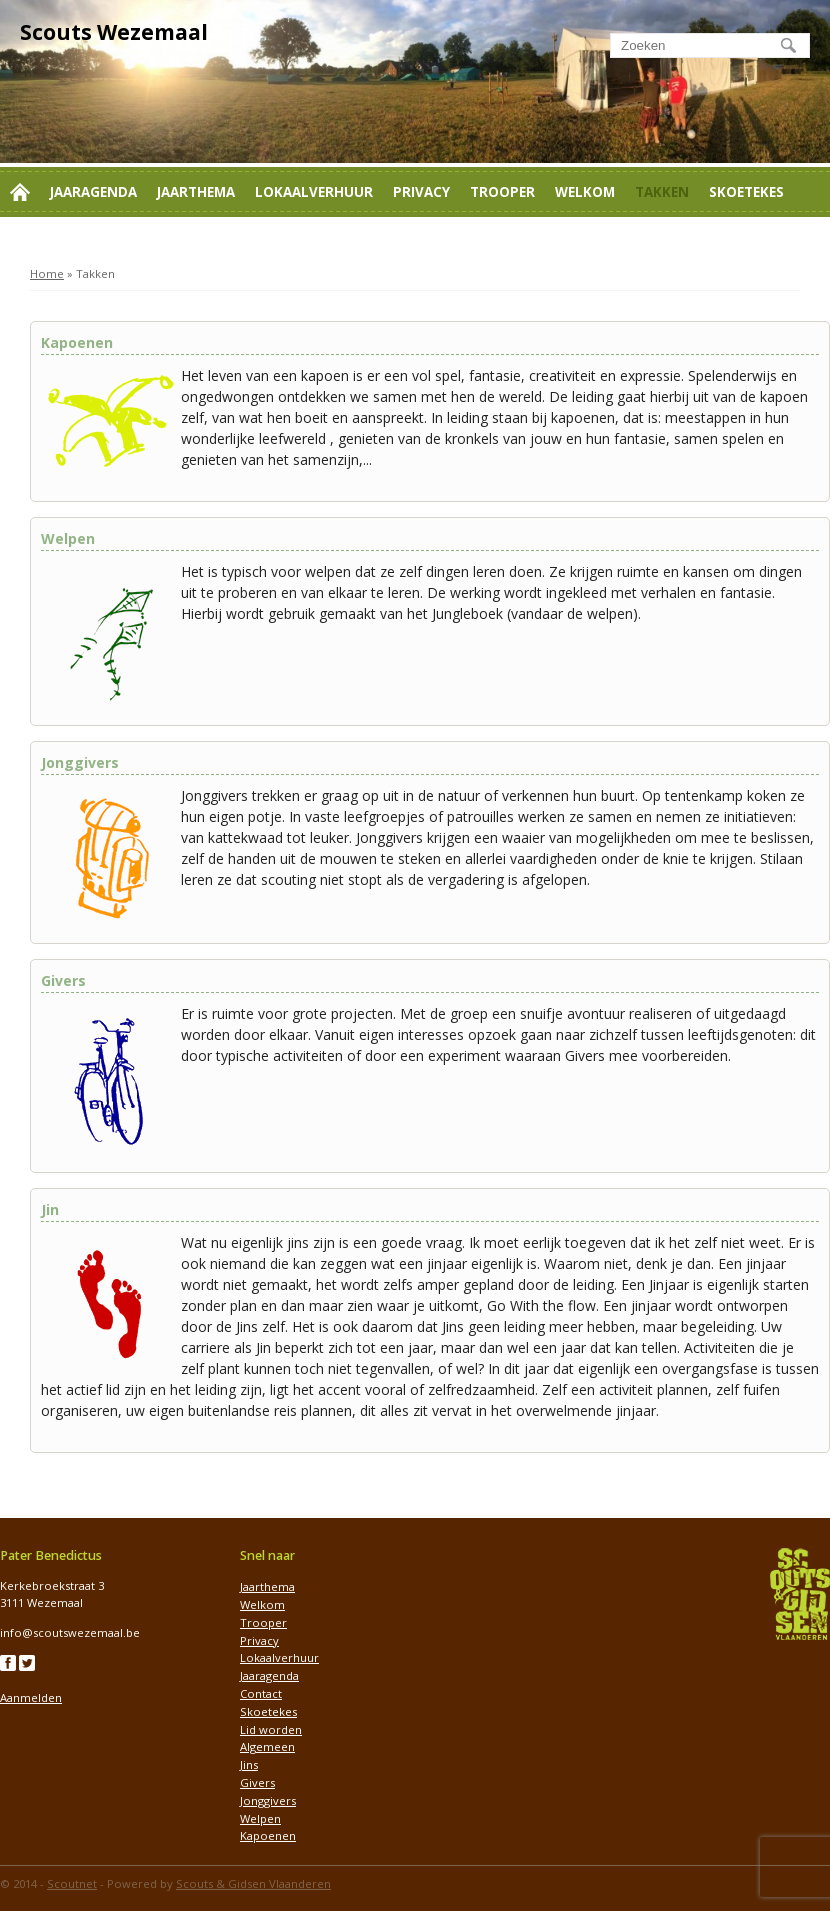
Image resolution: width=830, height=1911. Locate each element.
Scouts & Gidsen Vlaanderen (253, 1883)
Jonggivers (268, 1800)
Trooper (502, 192)
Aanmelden (31, 1697)
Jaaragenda (93, 192)
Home (47, 273)
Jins (249, 1764)
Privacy (421, 192)
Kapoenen (268, 1835)
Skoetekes (746, 192)
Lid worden (53, 242)
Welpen (260, 1818)
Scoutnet (72, 1883)
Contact (149, 242)
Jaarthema (196, 192)
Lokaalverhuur (314, 192)
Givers (257, 1782)
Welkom (585, 192)
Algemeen (267, 1746)
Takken (662, 192)
